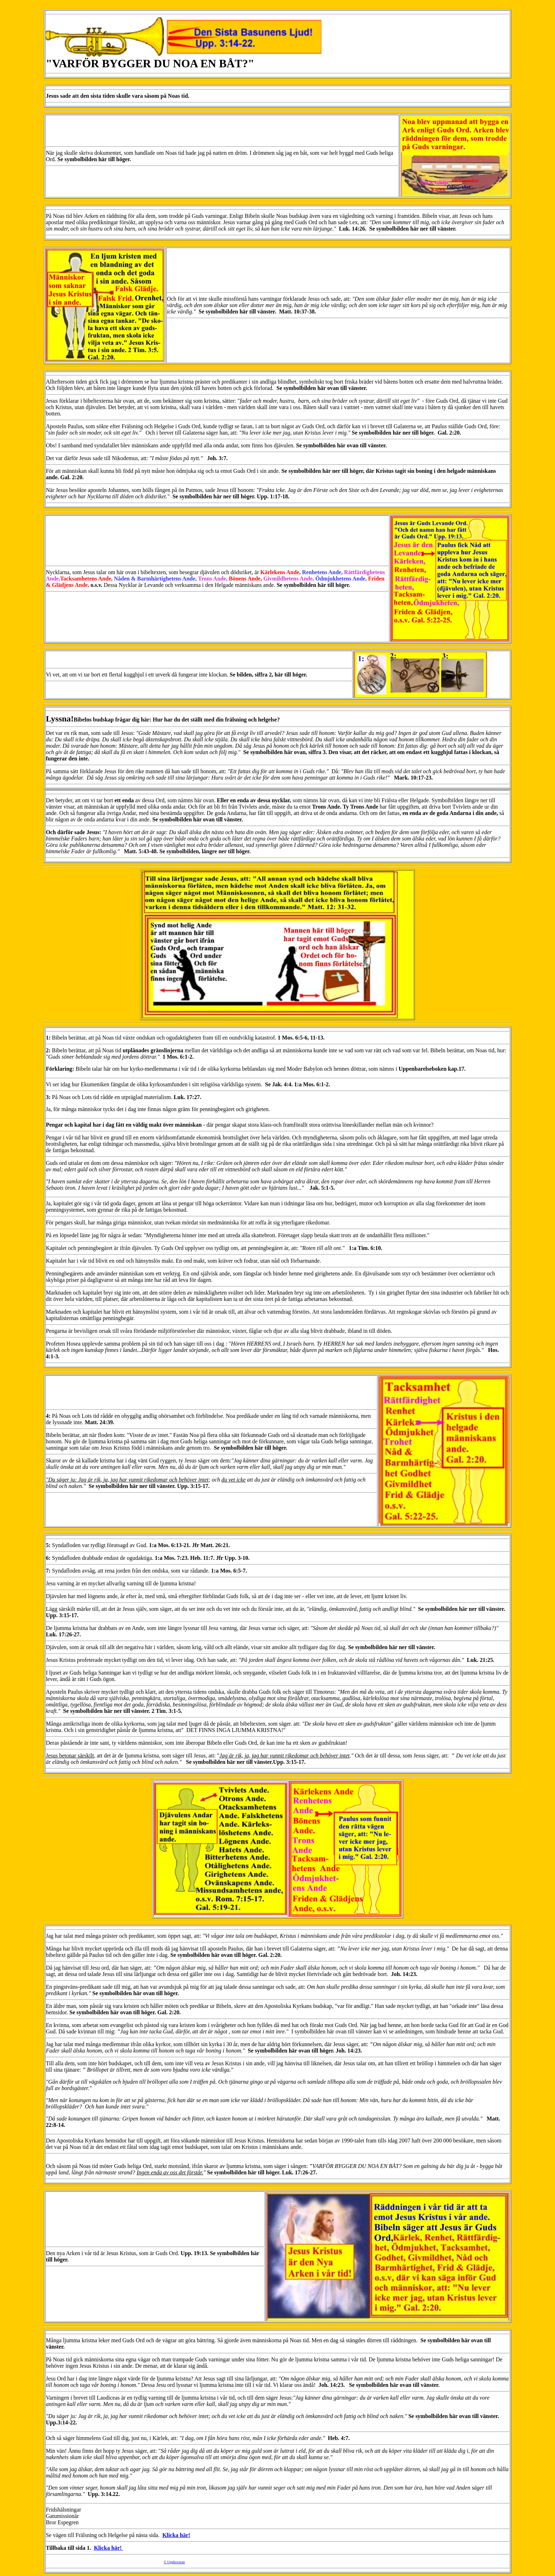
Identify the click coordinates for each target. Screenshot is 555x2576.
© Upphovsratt (174, 2562)
